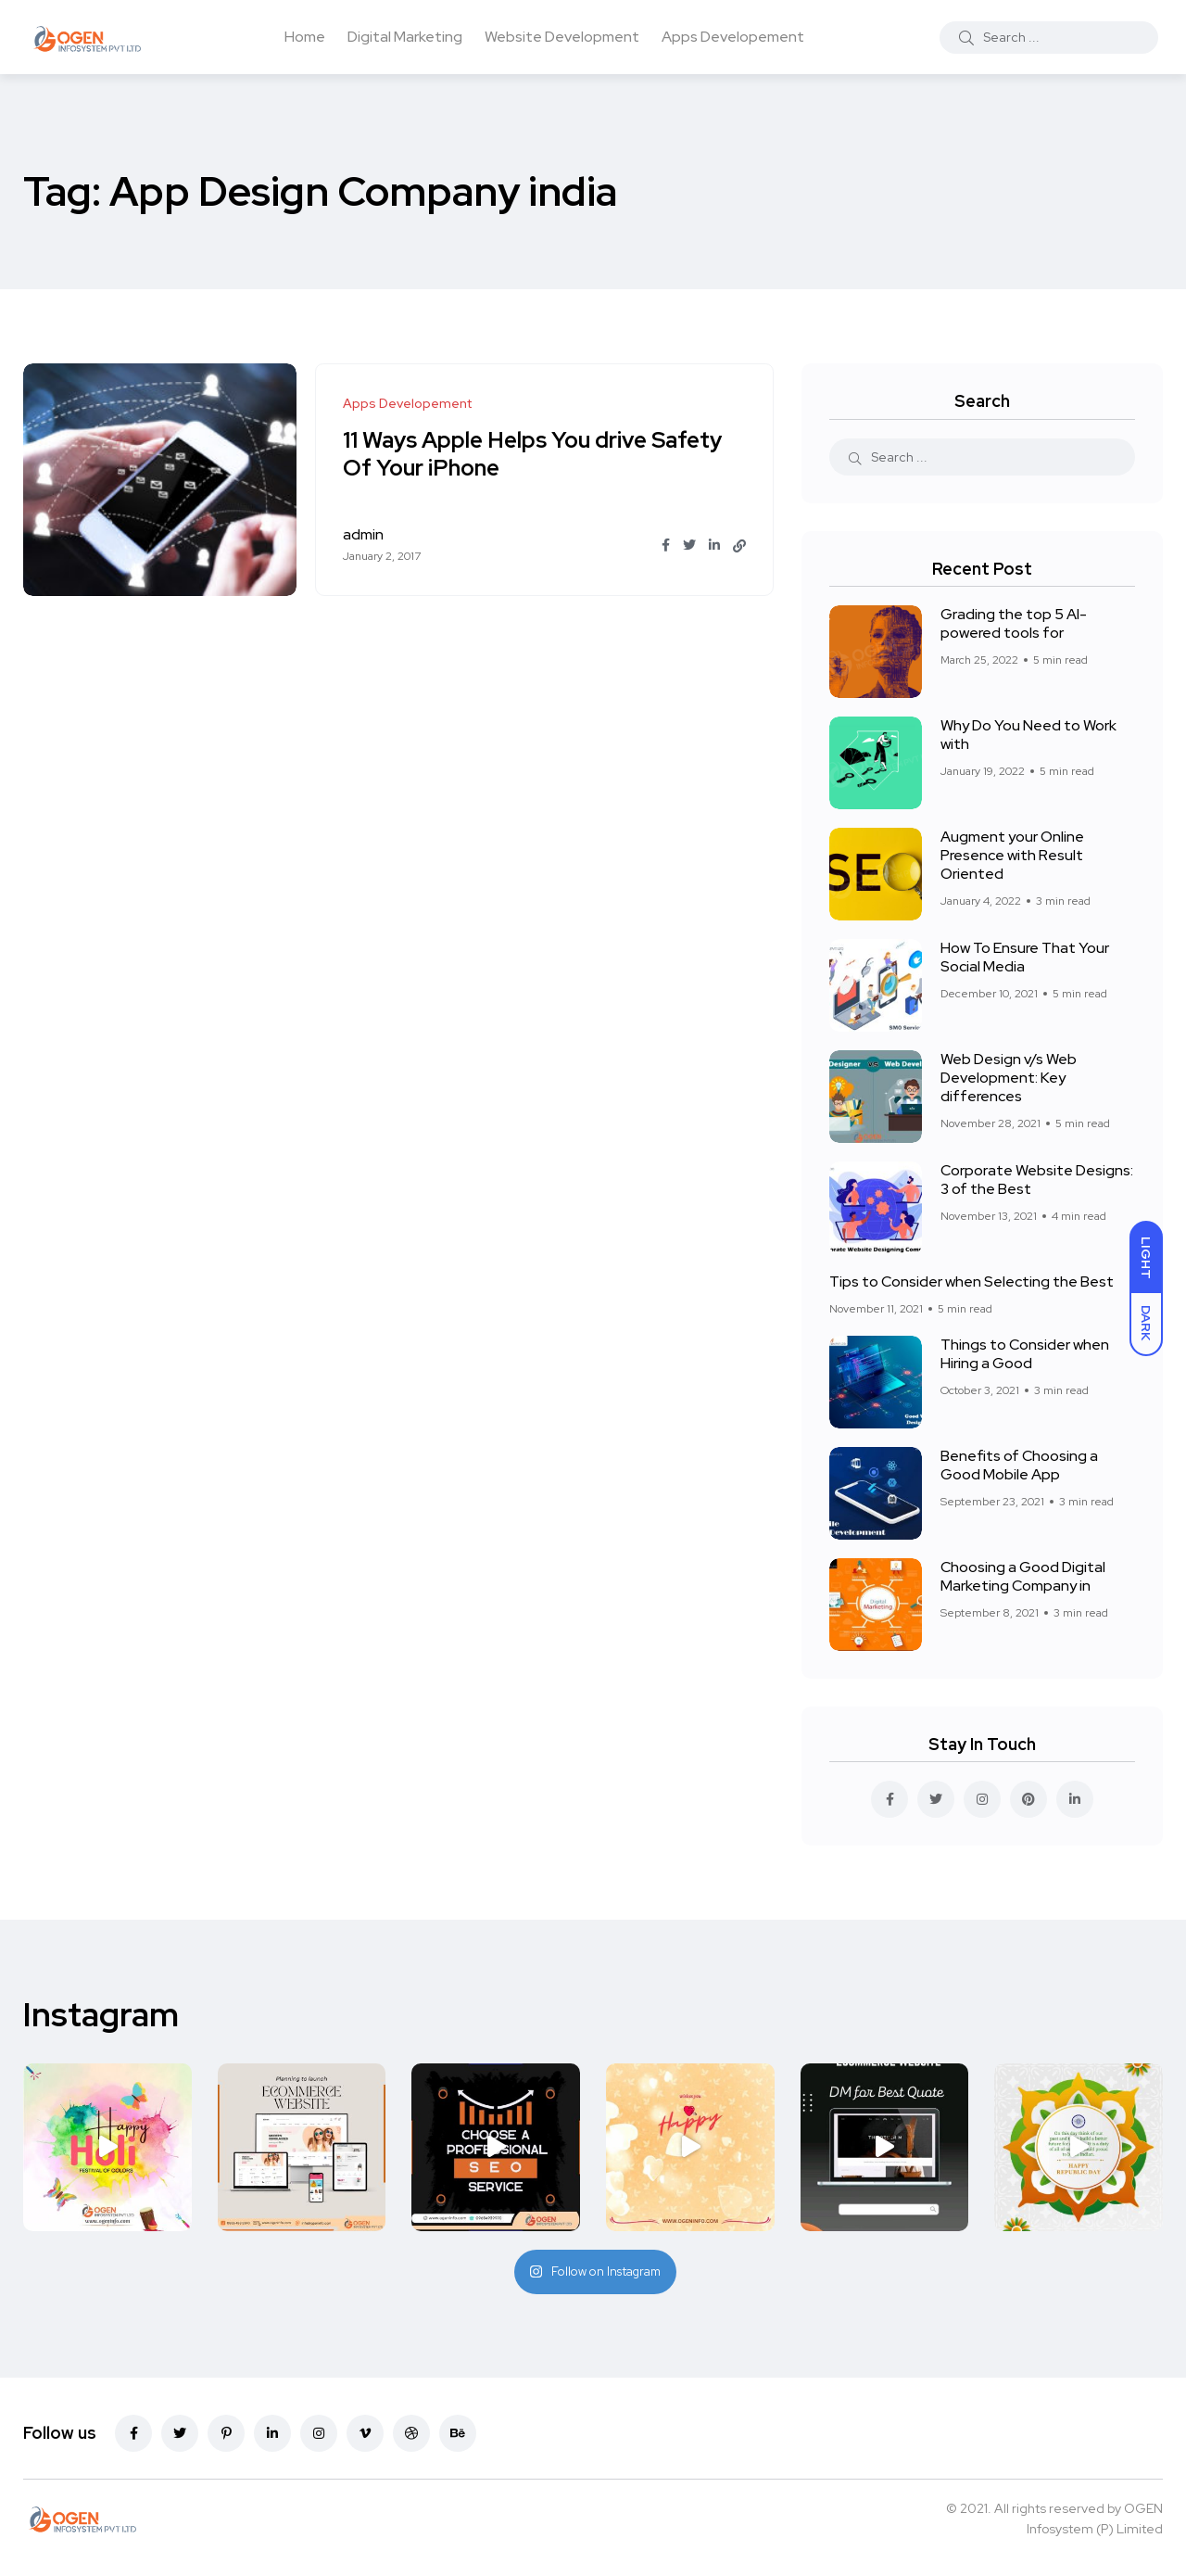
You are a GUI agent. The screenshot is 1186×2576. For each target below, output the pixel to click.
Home (304, 36)
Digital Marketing (404, 36)
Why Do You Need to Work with (1028, 735)
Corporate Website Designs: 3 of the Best (1036, 1180)
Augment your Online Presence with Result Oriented (1012, 855)
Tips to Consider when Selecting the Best (971, 1281)
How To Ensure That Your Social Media (1024, 957)
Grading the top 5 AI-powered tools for (1013, 623)
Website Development (562, 36)
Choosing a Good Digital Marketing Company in (1022, 1576)
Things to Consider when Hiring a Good (1024, 1354)
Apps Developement (733, 36)
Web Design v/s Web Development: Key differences (1008, 1077)
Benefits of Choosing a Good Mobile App (1019, 1465)
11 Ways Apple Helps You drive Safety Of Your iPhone (533, 453)
